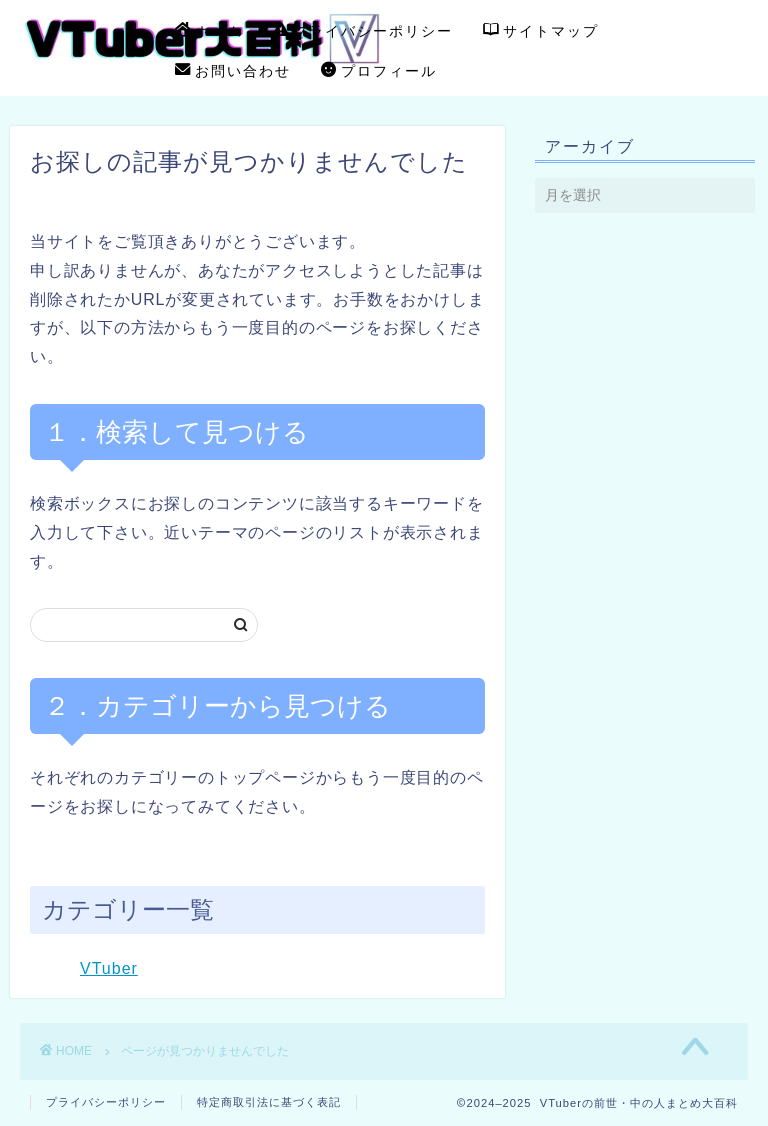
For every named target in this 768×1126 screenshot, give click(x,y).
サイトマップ (541, 32)
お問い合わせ (233, 72)
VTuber (109, 968)
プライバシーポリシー (363, 32)
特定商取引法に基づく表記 (269, 1102)
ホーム (209, 32)
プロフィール (379, 72)
